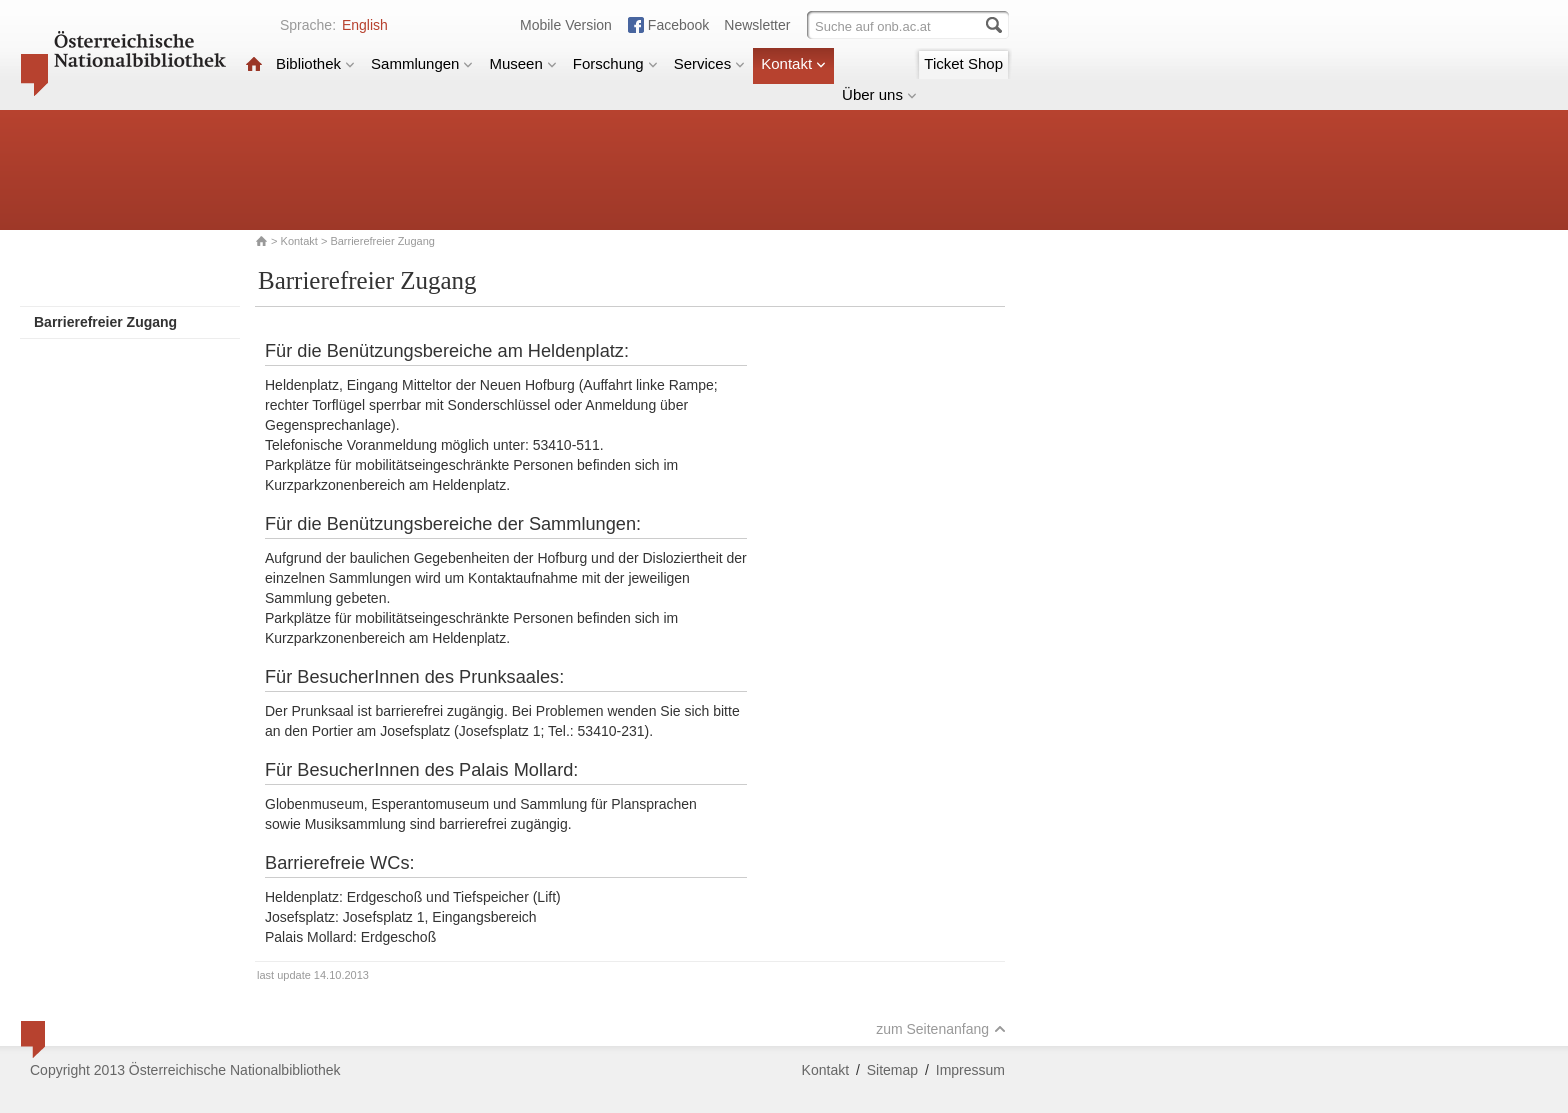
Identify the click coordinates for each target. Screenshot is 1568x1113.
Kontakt (793, 63)
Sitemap (892, 1070)
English (365, 25)
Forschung (615, 63)
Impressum (970, 1070)
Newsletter (757, 25)
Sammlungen (422, 63)
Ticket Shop (963, 63)
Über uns (879, 94)
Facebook (678, 25)
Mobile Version (566, 25)
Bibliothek (315, 63)
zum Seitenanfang (941, 1029)
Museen (522, 63)
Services (710, 63)
